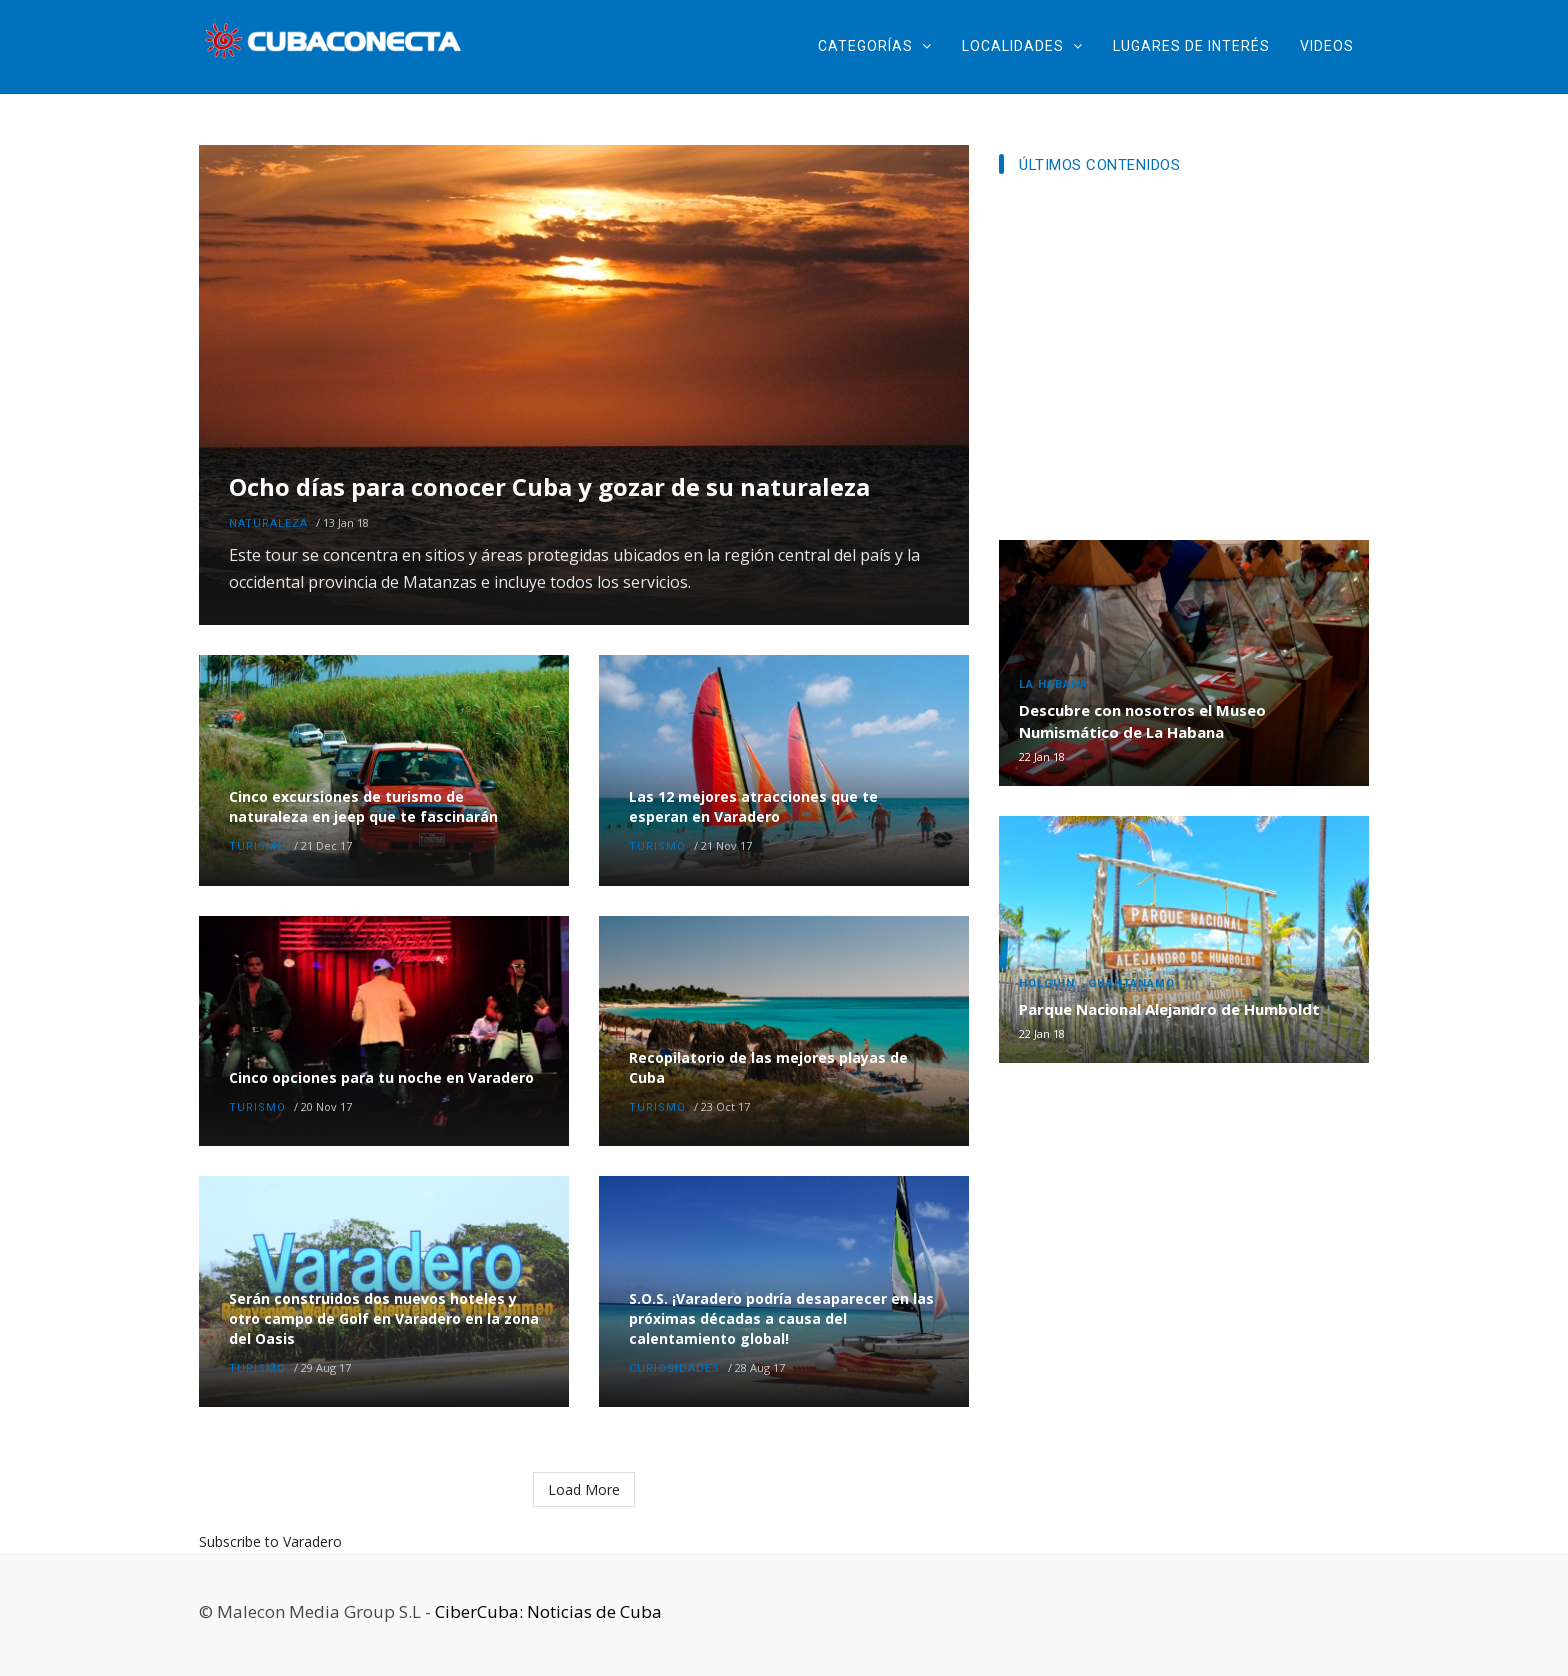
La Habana (1053, 684)
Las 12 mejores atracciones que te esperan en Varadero (753, 806)
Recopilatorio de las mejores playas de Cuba (768, 1067)
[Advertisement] (1184, 363)
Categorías (875, 46)
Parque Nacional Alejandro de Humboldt (1169, 1009)
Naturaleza (268, 523)
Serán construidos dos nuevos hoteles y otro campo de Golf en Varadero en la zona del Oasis (384, 1318)
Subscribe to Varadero (270, 1541)
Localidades (1022, 46)
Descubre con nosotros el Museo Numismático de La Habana (1142, 721)
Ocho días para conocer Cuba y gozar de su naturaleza (549, 487)
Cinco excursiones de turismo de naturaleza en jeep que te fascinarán (363, 806)
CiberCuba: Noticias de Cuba (548, 1611)
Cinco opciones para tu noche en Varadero (381, 1077)
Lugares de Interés (1191, 46)
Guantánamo (1131, 983)
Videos (1327, 46)
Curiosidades (674, 1368)
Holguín (1047, 983)
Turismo (257, 846)
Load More (584, 1489)
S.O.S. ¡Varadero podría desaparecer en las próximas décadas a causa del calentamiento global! (781, 1318)
